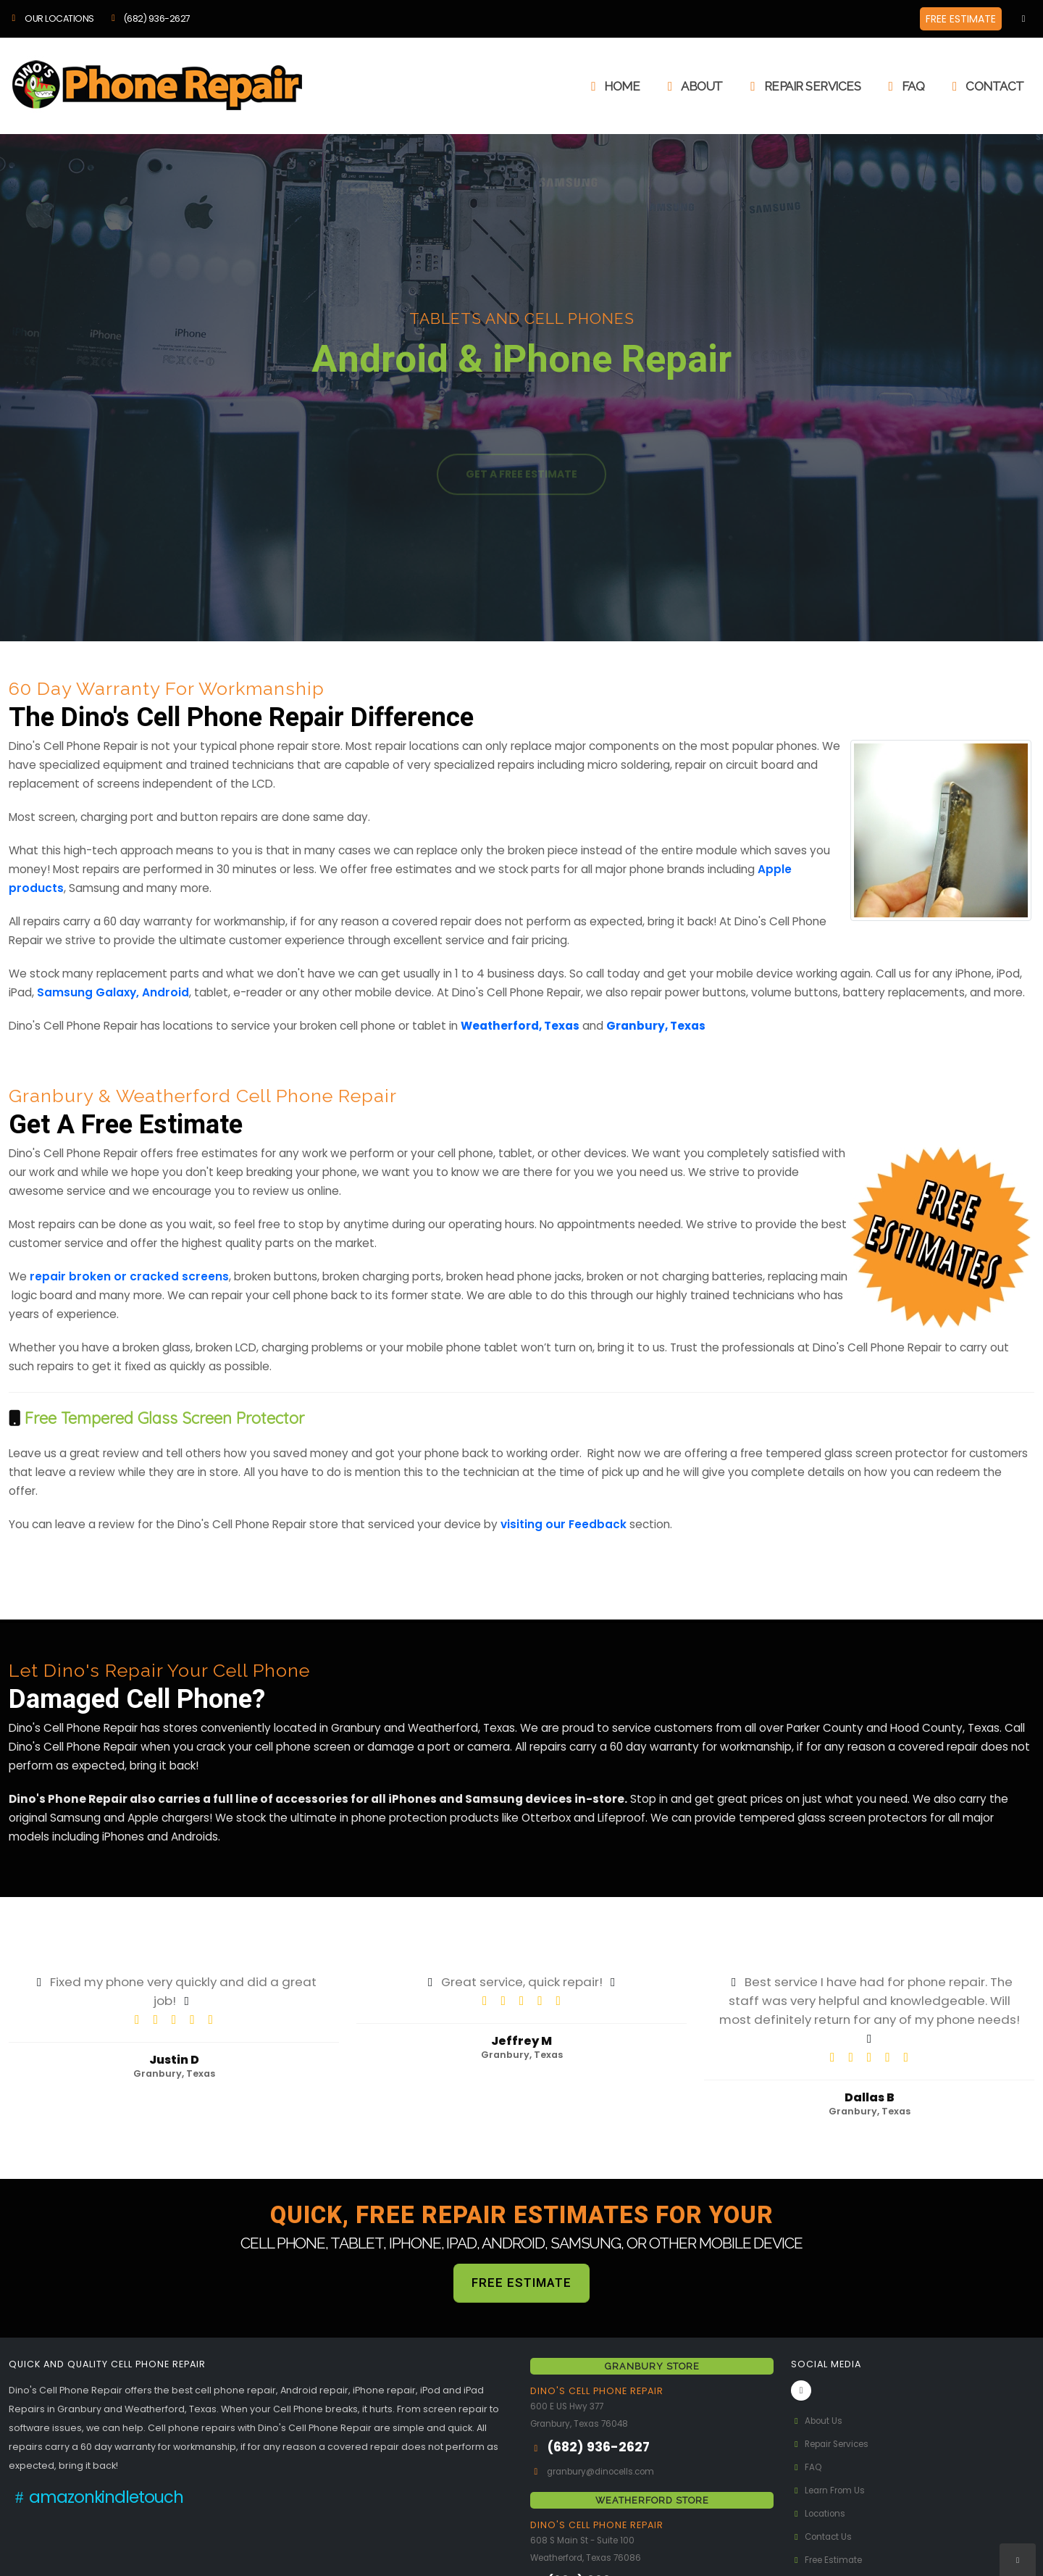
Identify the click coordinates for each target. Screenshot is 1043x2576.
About (692, 86)
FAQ (904, 86)
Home (612, 86)
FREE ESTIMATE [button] (961, 19)
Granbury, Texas (655, 1025)
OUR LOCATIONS (51, 18)
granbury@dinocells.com (606, 2471)
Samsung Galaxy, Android (113, 992)
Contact (985, 86)
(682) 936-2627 (149, 18)
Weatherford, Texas (520, 1025)
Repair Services (803, 86)
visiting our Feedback (563, 1524)
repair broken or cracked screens (129, 1276)
